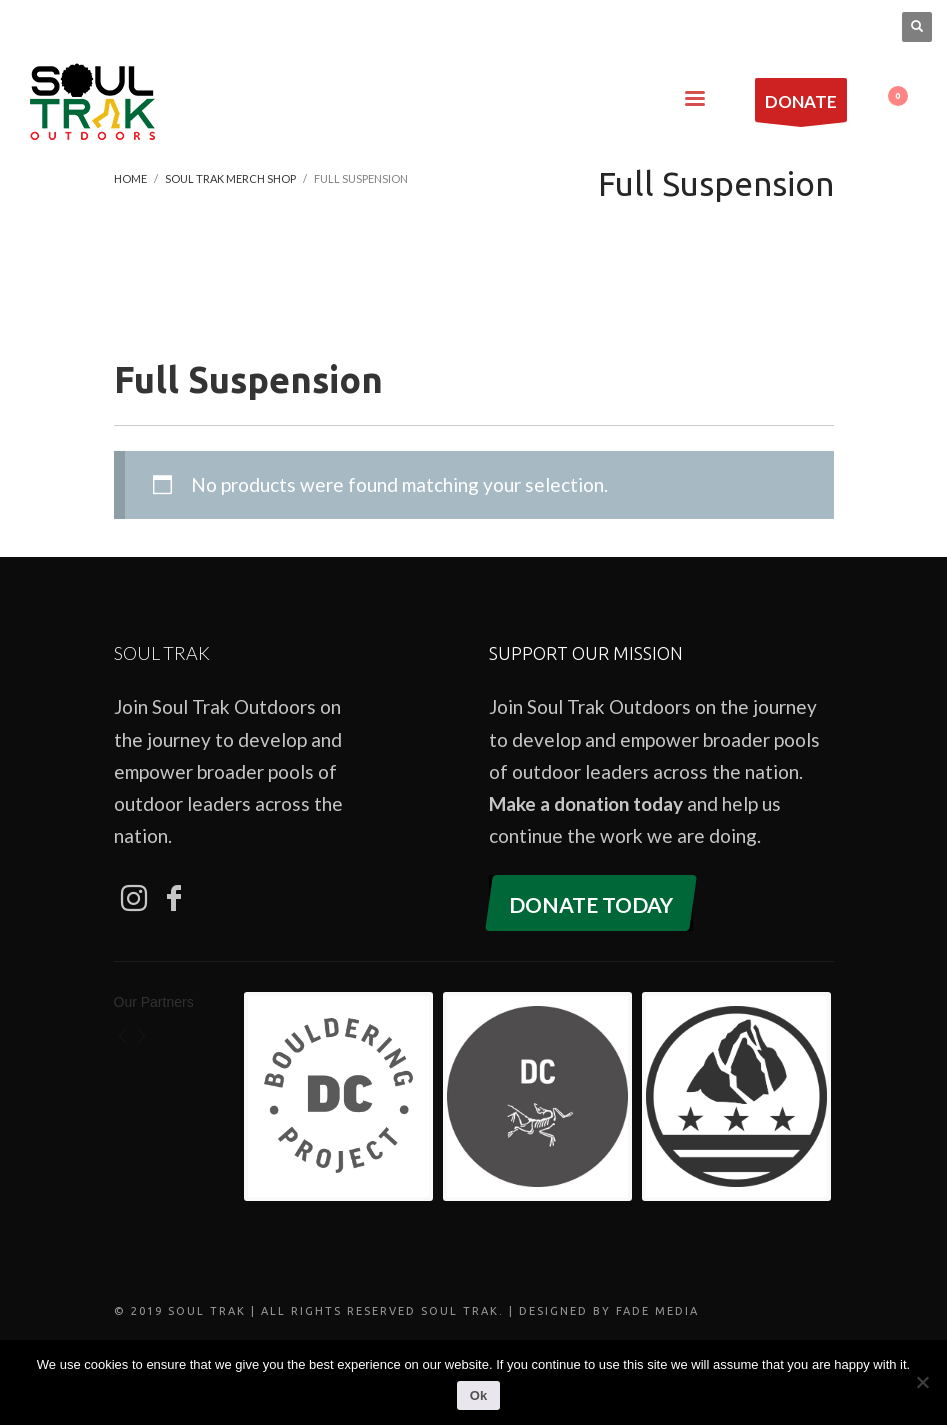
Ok (478, 1395)
